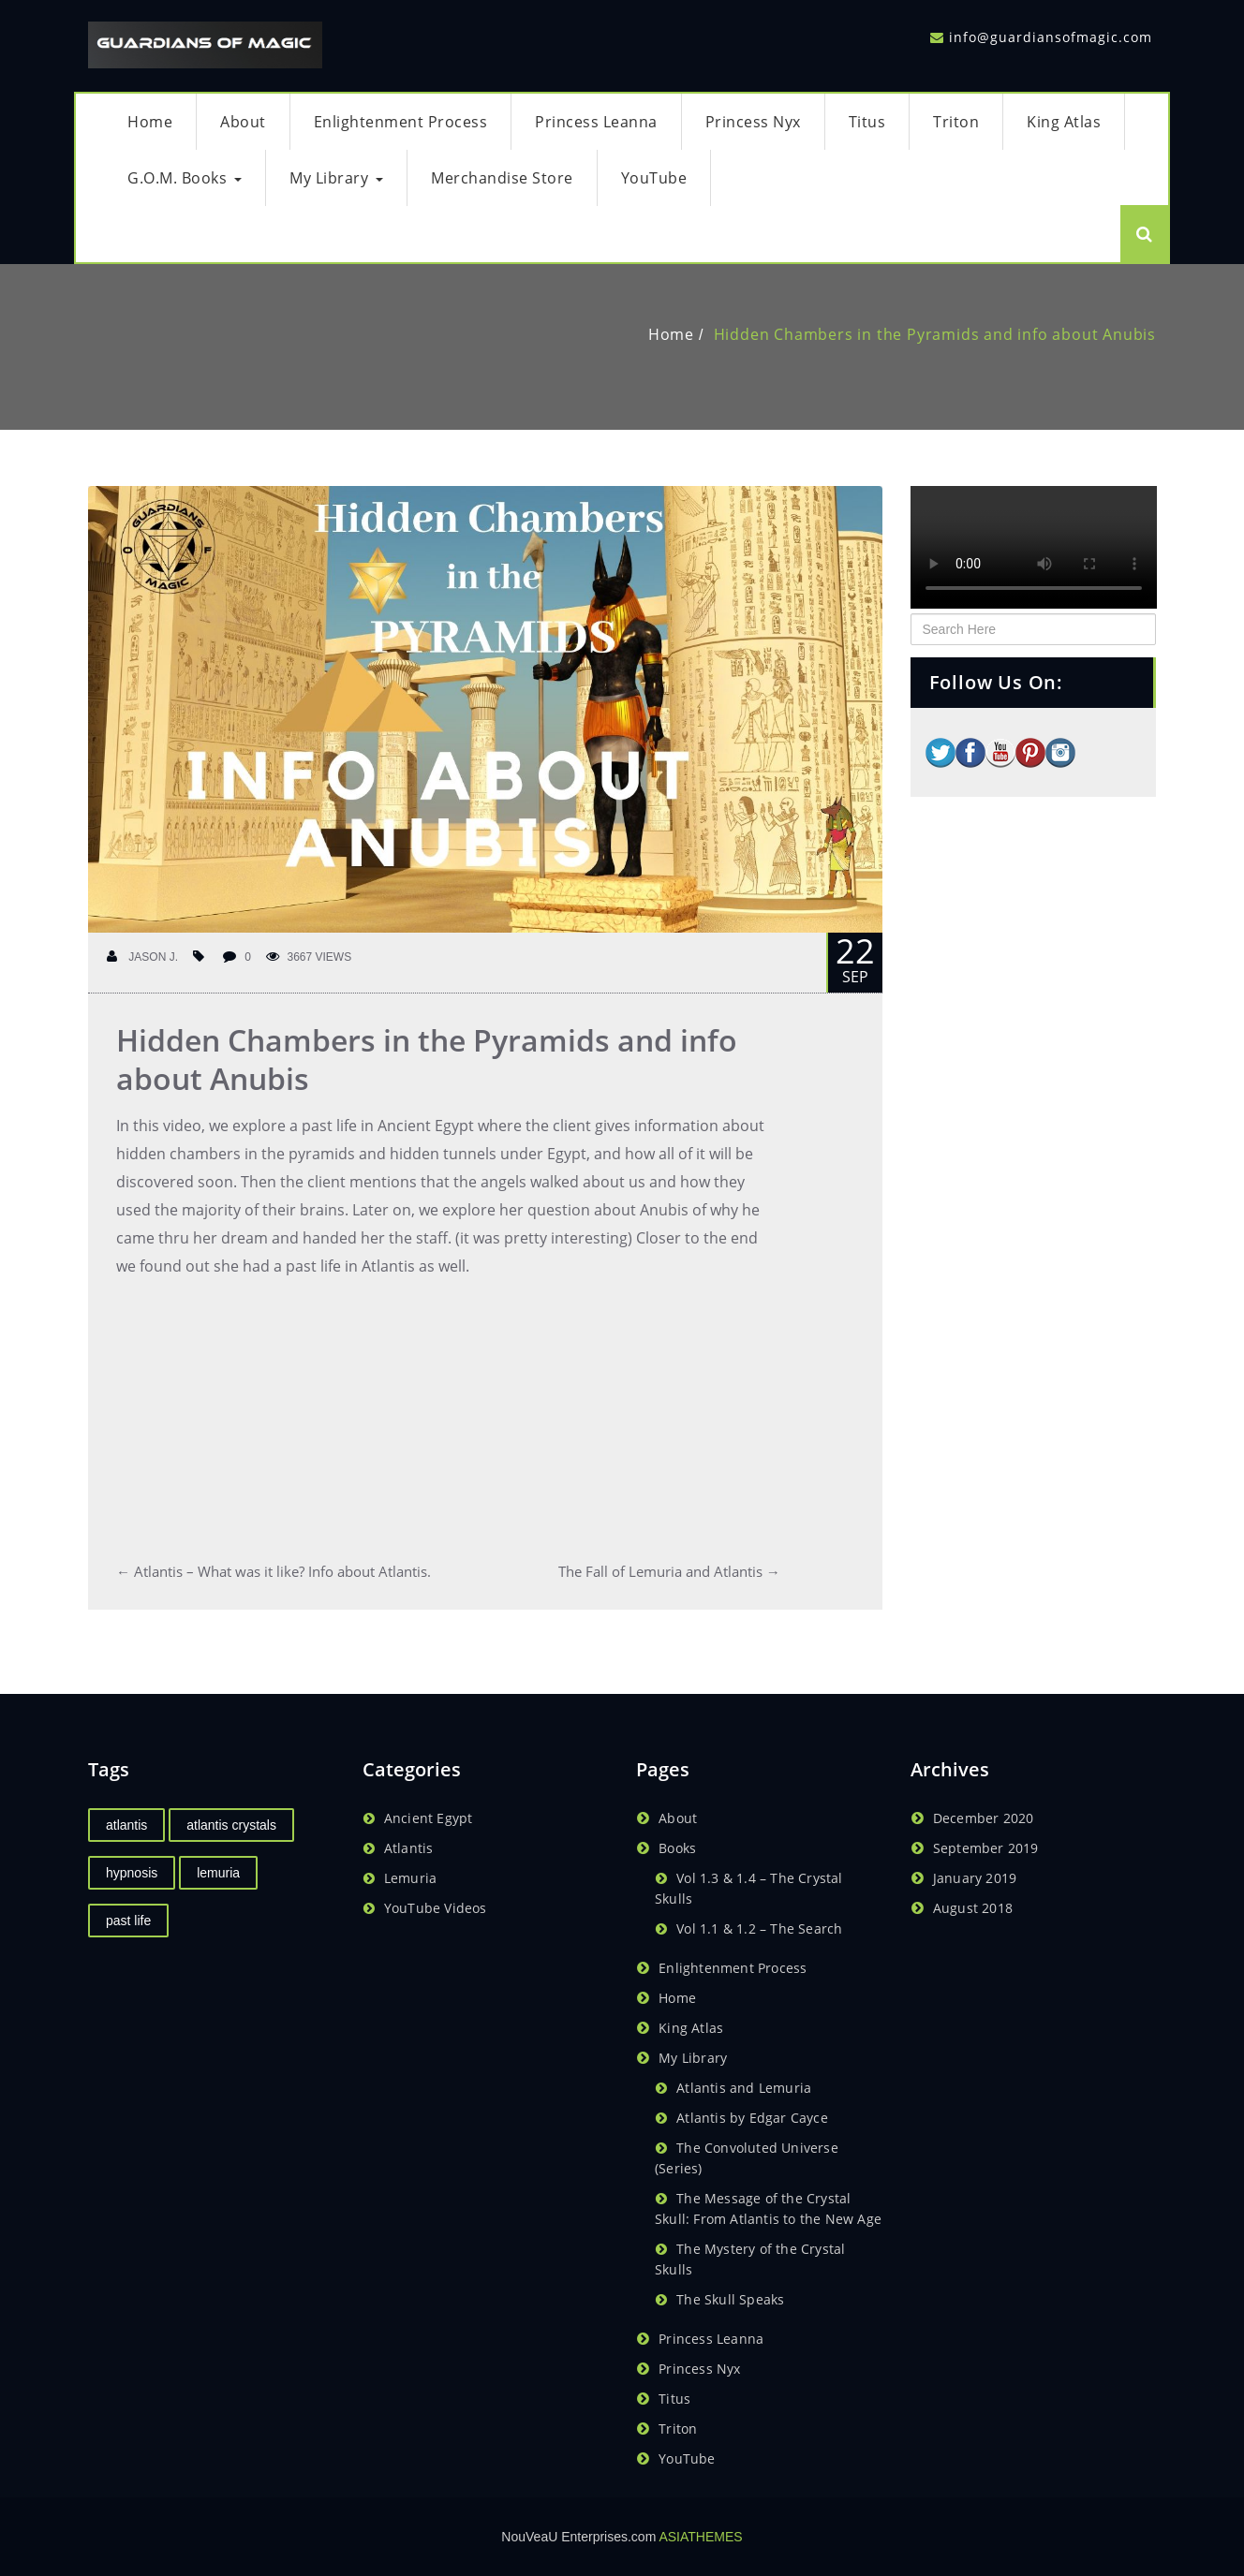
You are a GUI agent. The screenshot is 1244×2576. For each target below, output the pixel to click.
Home (149, 121)
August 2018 (973, 1908)
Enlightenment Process (401, 121)
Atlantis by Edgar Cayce (752, 2118)
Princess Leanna (596, 121)
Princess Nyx (753, 121)
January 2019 (974, 1878)
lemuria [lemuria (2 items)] (218, 1872)
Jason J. (142, 957)
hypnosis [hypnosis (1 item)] (131, 1872)
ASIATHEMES (700, 2536)
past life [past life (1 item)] (128, 1920)
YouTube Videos (435, 1908)
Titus (867, 121)
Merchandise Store (502, 178)
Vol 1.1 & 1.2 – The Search (759, 1928)
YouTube (654, 178)
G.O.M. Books (184, 178)
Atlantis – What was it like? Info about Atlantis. (273, 1571)
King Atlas (1064, 121)
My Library (336, 178)
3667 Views (309, 957)
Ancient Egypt (428, 1818)
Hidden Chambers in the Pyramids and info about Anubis (935, 334)
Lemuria (410, 1878)
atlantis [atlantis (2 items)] (126, 1825)
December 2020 (983, 1818)
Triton (956, 121)
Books (677, 1848)
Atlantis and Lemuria (743, 2088)
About (243, 121)
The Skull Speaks (730, 2299)
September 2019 (986, 1848)
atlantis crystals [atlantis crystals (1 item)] (231, 1825)
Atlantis (409, 1848)
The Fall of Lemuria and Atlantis (669, 1571)
